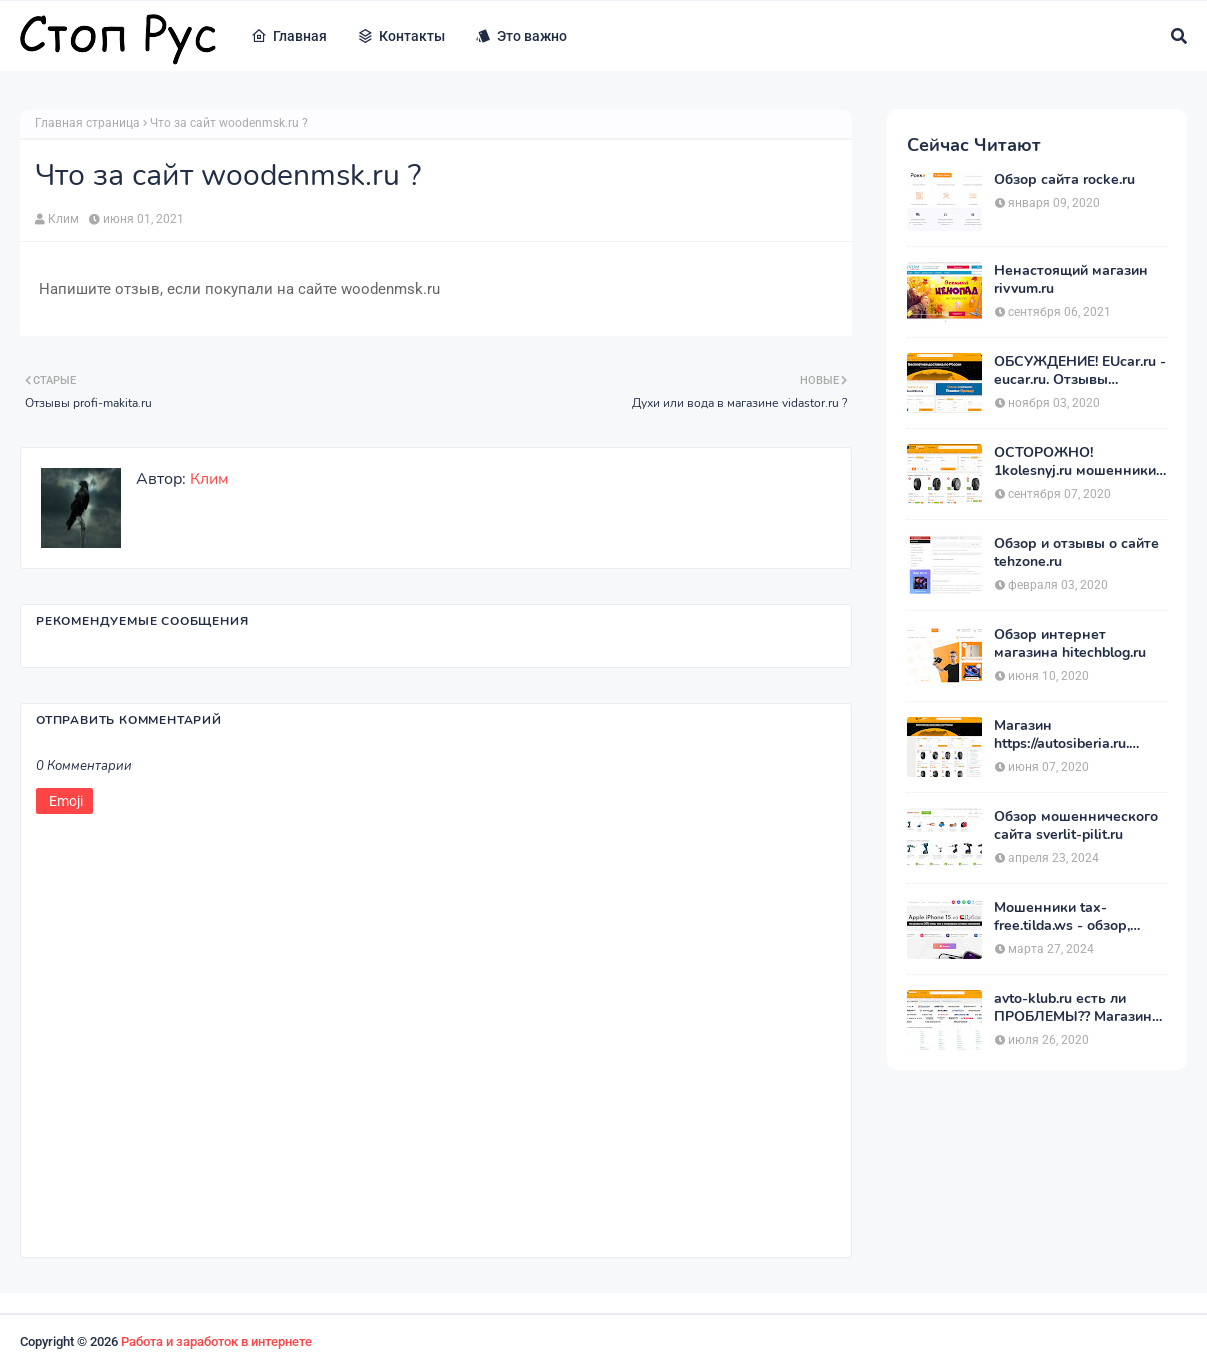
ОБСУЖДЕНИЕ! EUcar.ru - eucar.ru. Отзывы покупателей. (1080, 371)
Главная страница (87, 123)
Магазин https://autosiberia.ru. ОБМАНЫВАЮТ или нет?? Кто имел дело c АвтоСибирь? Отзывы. (1070, 735)
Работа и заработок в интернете (216, 1341)
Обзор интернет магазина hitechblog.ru (1070, 644)
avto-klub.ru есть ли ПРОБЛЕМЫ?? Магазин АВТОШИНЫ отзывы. (1073, 1008)
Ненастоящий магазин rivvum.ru (1071, 280)
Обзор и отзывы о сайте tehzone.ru (1076, 553)
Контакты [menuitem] (401, 36)
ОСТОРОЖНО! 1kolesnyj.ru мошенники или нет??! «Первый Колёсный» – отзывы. (1075, 462)
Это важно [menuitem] (521, 36)
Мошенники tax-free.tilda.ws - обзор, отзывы (1062, 917)
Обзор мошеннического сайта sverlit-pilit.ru (1076, 826)
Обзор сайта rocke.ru (1064, 180)
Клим (63, 219)
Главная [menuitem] (289, 36)
